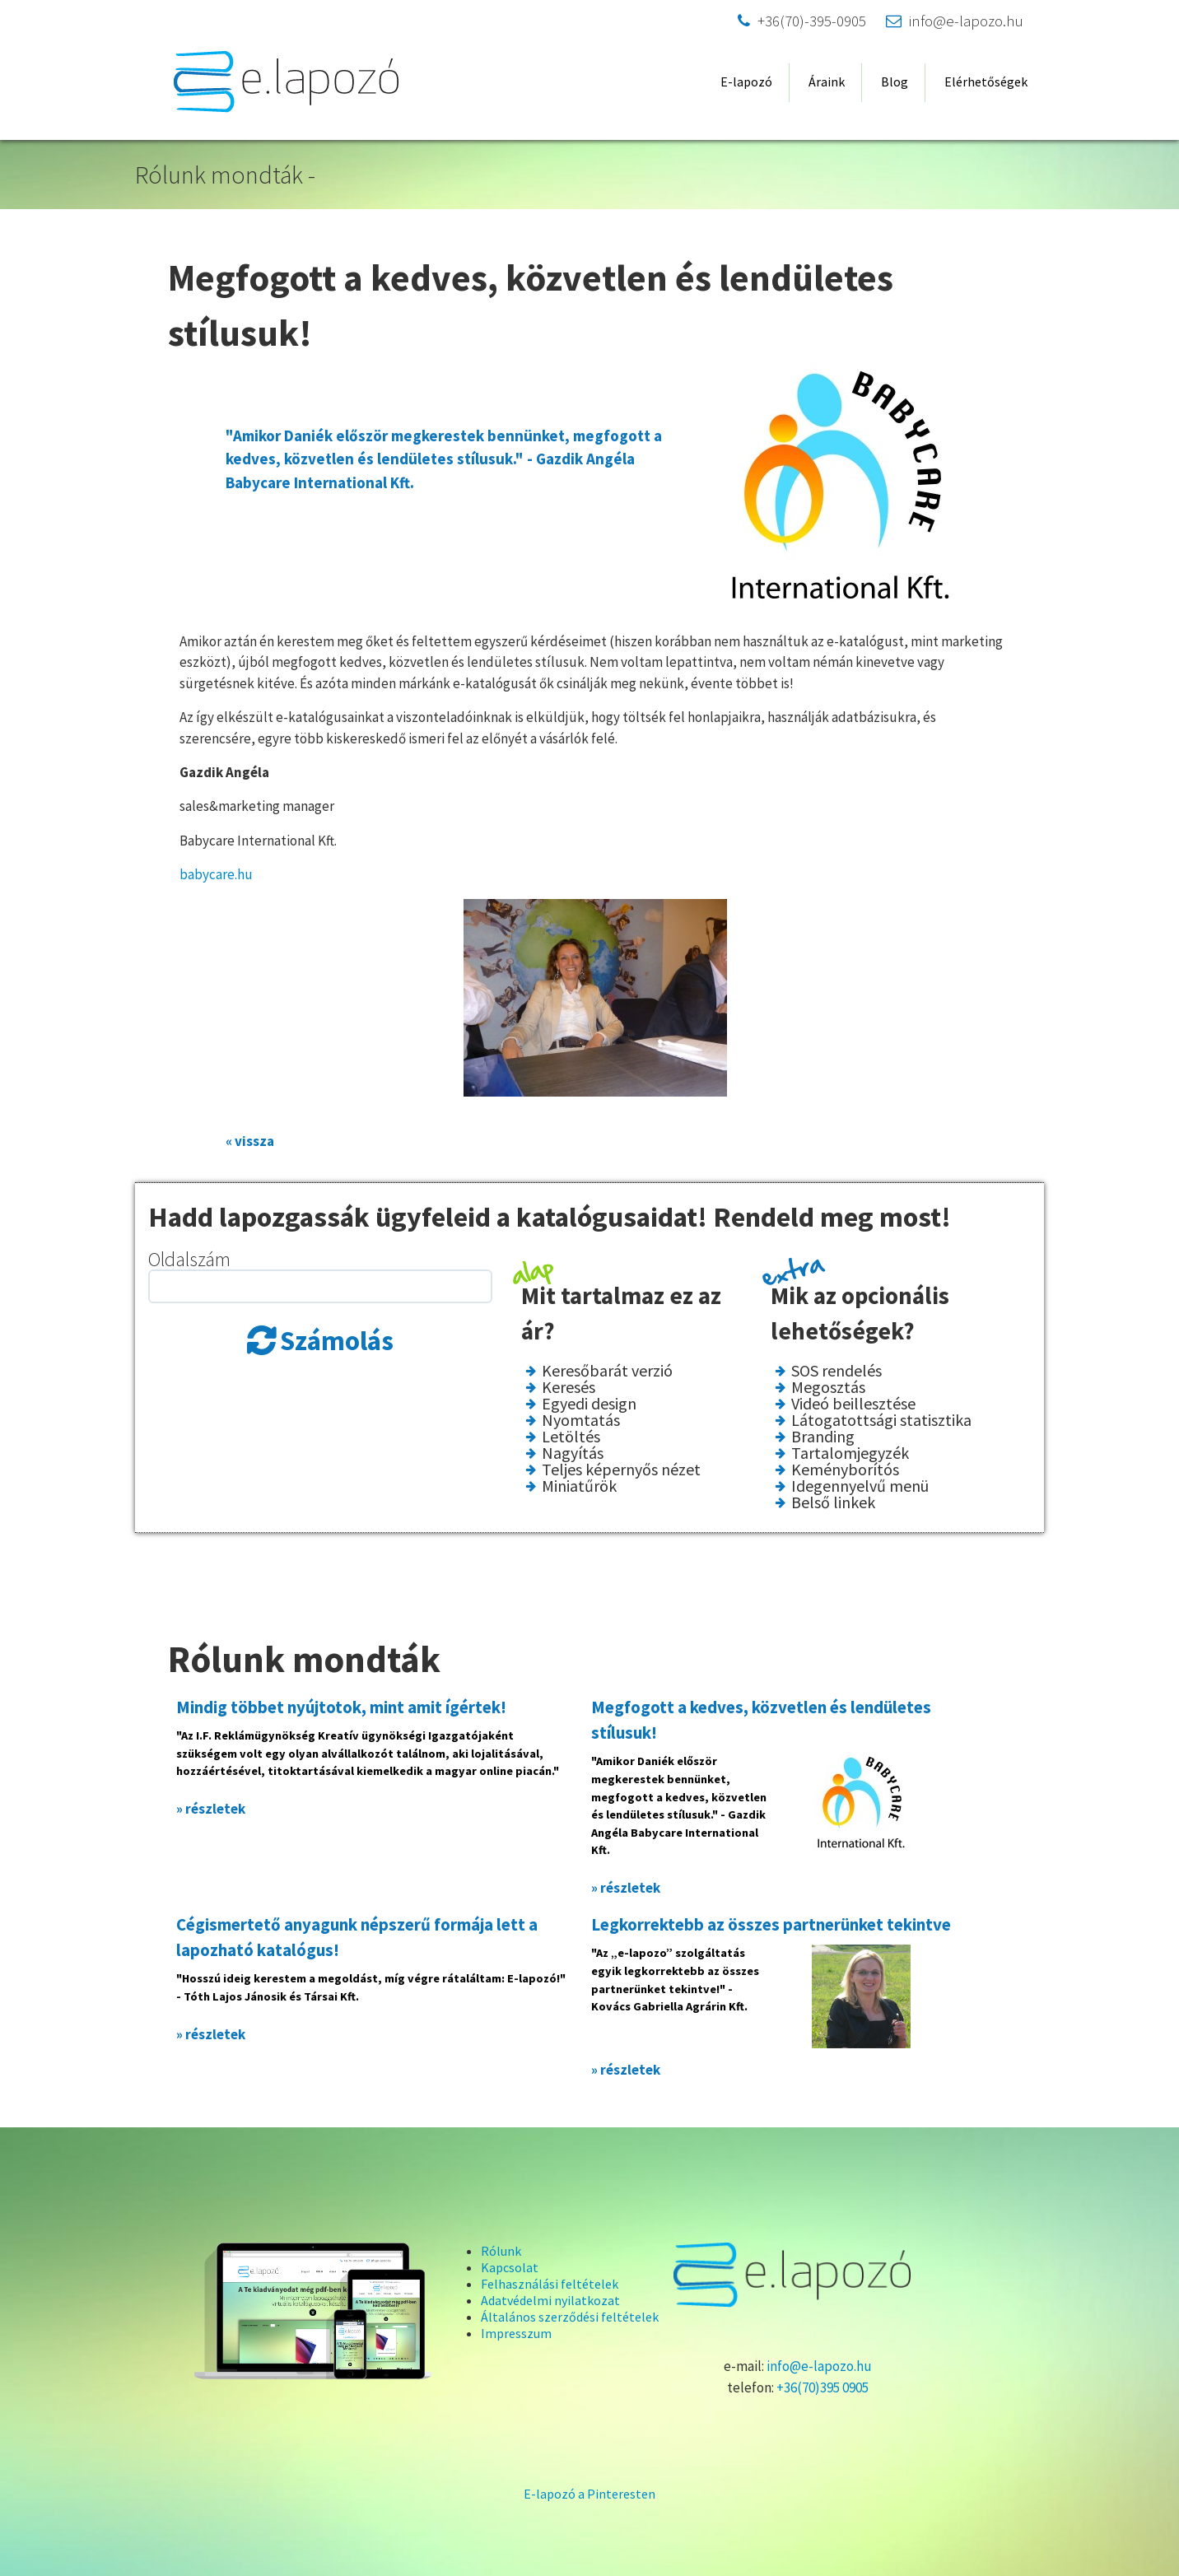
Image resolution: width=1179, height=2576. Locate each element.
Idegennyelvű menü (860, 1486)
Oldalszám (189, 1259)
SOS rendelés (836, 1371)
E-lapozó (746, 81)
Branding (823, 1436)
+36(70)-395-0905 (802, 21)
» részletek (210, 1808)
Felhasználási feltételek (549, 2284)
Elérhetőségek (986, 81)
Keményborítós (845, 1469)
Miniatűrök (579, 1486)
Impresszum (516, 2333)
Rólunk (501, 2251)
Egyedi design (589, 1403)
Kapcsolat (509, 2267)
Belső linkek (833, 1502)
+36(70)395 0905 (822, 2387)
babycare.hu (216, 874)
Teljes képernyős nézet (621, 1469)
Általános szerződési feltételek (570, 2316)
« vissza (250, 1141)
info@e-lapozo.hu (954, 21)
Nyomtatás (581, 1420)
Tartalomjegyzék (850, 1453)
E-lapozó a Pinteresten (589, 2493)
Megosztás (828, 1387)
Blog (894, 81)
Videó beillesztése (853, 1403)
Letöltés (571, 1436)
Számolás (337, 1341)
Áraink (827, 81)
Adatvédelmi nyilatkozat (550, 2300)
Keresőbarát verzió (607, 1371)
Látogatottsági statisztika (881, 1420)
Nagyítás (572, 1453)
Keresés (568, 1387)
